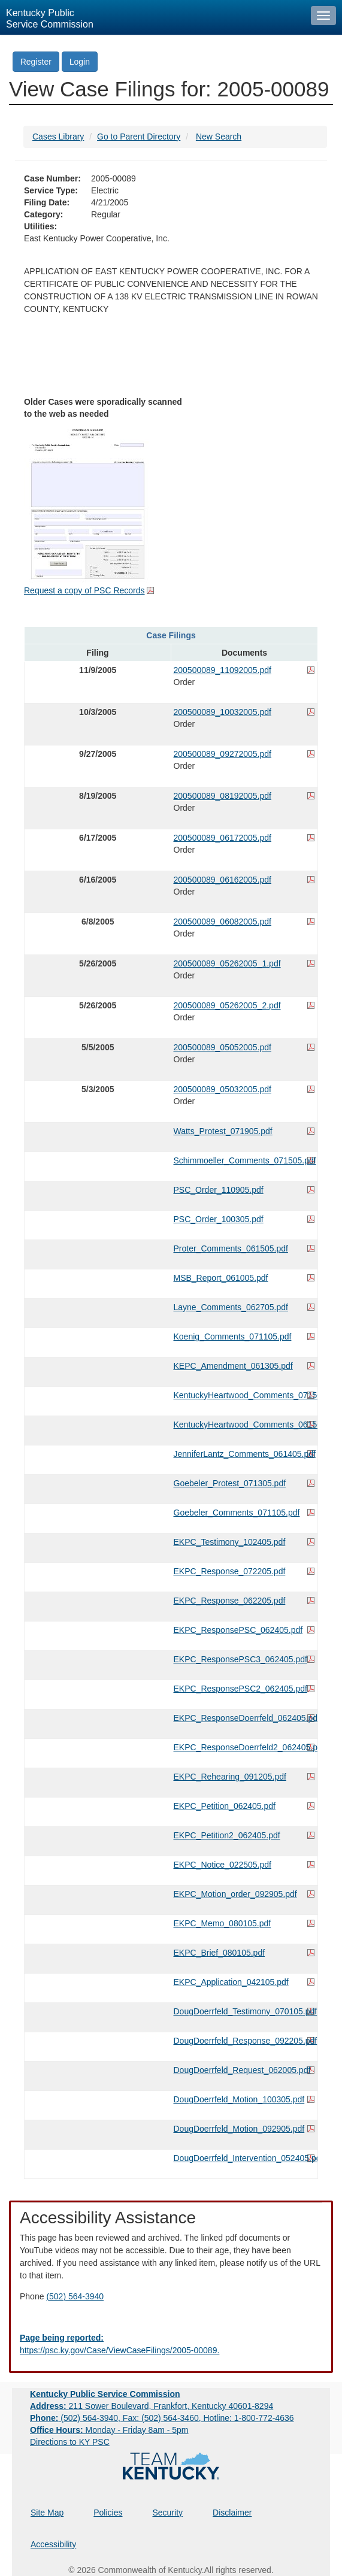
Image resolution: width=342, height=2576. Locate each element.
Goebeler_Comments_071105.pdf (237, 1512)
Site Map (47, 2512)
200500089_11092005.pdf (223, 670)
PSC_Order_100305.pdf (219, 1219)
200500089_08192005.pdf (223, 796)
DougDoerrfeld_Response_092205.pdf (245, 2040)
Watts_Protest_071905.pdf (223, 1131)
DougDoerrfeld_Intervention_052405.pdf (245, 2158)
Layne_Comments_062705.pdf (231, 1307)
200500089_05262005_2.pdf (227, 1005)
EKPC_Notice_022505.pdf (222, 1864)
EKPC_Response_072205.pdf (230, 1571)
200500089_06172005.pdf (223, 837)
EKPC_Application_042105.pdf (231, 1982)
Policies (107, 2512)
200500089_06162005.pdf (223, 879)
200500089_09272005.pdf (223, 754)
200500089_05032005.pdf (223, 1089)
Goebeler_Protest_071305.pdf (230, 1483)
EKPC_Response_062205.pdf (230, 1600)
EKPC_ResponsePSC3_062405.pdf (240, 1659)
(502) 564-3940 (75, 2296)
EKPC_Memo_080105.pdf (222, 1923)
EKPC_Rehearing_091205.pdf (230, 1776)
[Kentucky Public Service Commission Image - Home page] (152, 17)
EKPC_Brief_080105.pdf (219, 1952)
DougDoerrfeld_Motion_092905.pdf (239, 2128)
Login (79, 61)
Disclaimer (232, 2512)
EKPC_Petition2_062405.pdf (227, 1835)
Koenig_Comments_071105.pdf (233, 1336)
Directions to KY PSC (70, 2442)
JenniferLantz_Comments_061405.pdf (245, 1454)
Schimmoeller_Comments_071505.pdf (245, 1160)
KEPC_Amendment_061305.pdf (233, 1366)
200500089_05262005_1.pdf (227, 963)
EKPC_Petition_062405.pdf (225, 1806)
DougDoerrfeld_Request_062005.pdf (242, 2070)
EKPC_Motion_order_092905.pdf (235, 1894)
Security (168, 2512)
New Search (218, 136)
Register (36, 61)
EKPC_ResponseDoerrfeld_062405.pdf (245, 1718)
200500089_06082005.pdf (223, 921)
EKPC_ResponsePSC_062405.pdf (238, 1630)
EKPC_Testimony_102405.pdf (230, 1542)
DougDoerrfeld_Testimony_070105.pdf (245, 2011)
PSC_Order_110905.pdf (219, 1190)
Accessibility (53, 2544)
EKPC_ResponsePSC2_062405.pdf (240, 1688)
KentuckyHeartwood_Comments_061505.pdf (245, 1424)
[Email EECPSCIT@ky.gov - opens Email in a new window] (171, 2344)
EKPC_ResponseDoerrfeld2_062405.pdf (245, 1747)
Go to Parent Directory (138, 136)
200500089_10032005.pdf (223, 712)
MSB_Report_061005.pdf (221, 1278)
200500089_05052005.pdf (223, 1047)
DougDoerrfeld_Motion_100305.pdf (239, 2099)
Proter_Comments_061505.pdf (231, 1248)
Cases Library (58, 136)
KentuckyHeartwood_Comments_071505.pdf (245, 1395)
